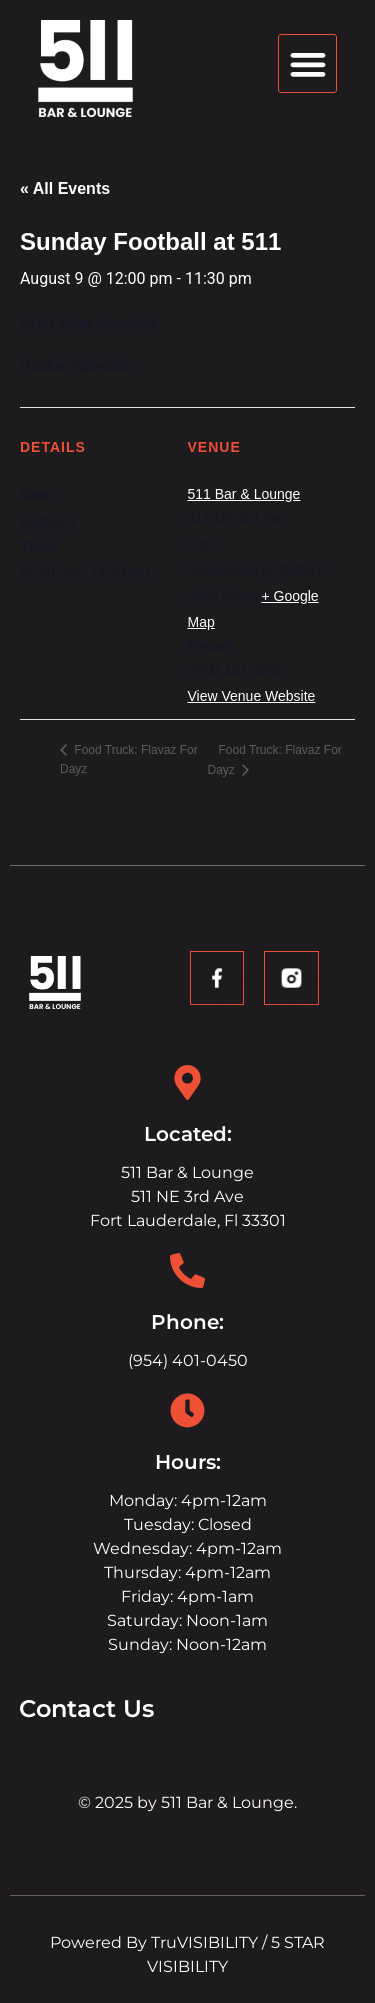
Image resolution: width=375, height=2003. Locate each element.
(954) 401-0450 (188, 1360)
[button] (307, 63)
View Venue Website (252, 696)
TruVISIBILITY (204, 1942)
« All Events (65, 188)
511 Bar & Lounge (244, 494)
